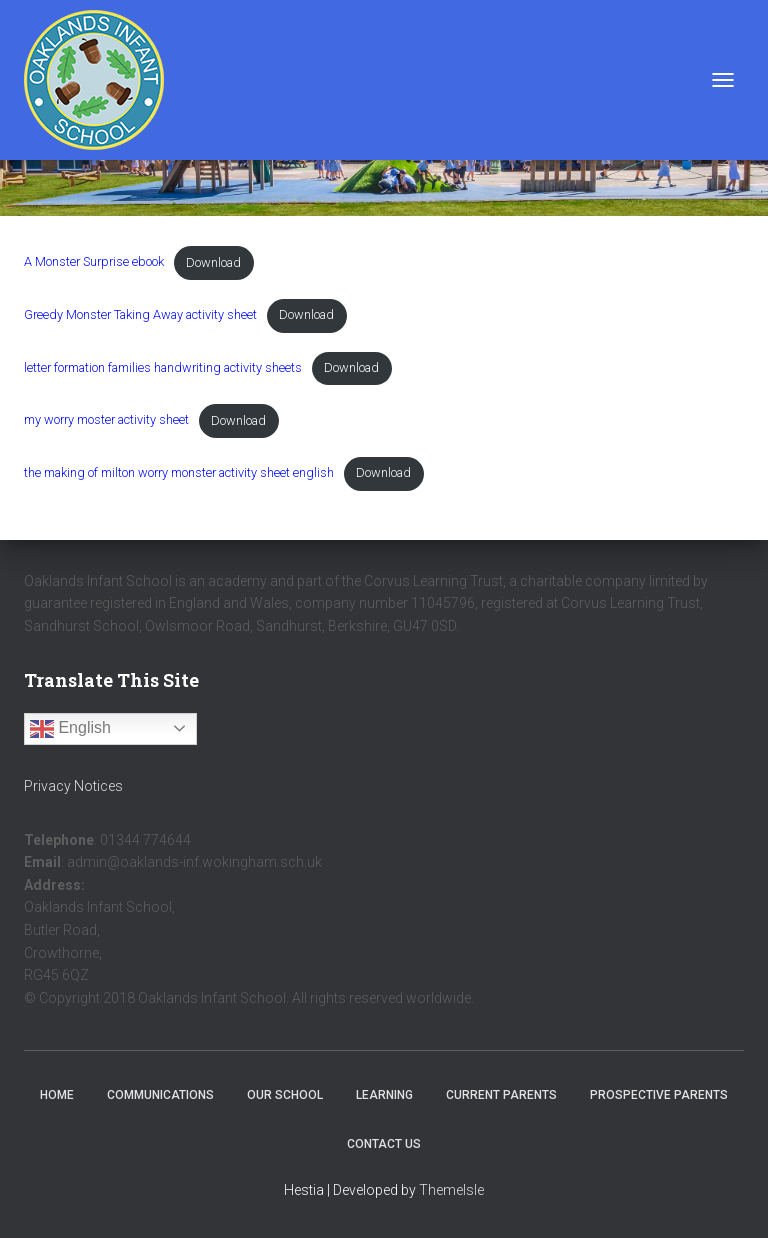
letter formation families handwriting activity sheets (163, 367)
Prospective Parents (659, 1095)
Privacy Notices (73, 786)
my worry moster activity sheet (106, 420)
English (70, 729)
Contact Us (384, 1144)
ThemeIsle (451, 1190)
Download (213, 262)
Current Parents (501, 1095)
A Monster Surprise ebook (94, 262)
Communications (160, 1095)
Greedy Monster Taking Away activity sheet (140, 314)
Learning (384, 1095)
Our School (285, 1095)
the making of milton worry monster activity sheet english (179, 472)
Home (57, 1095)
